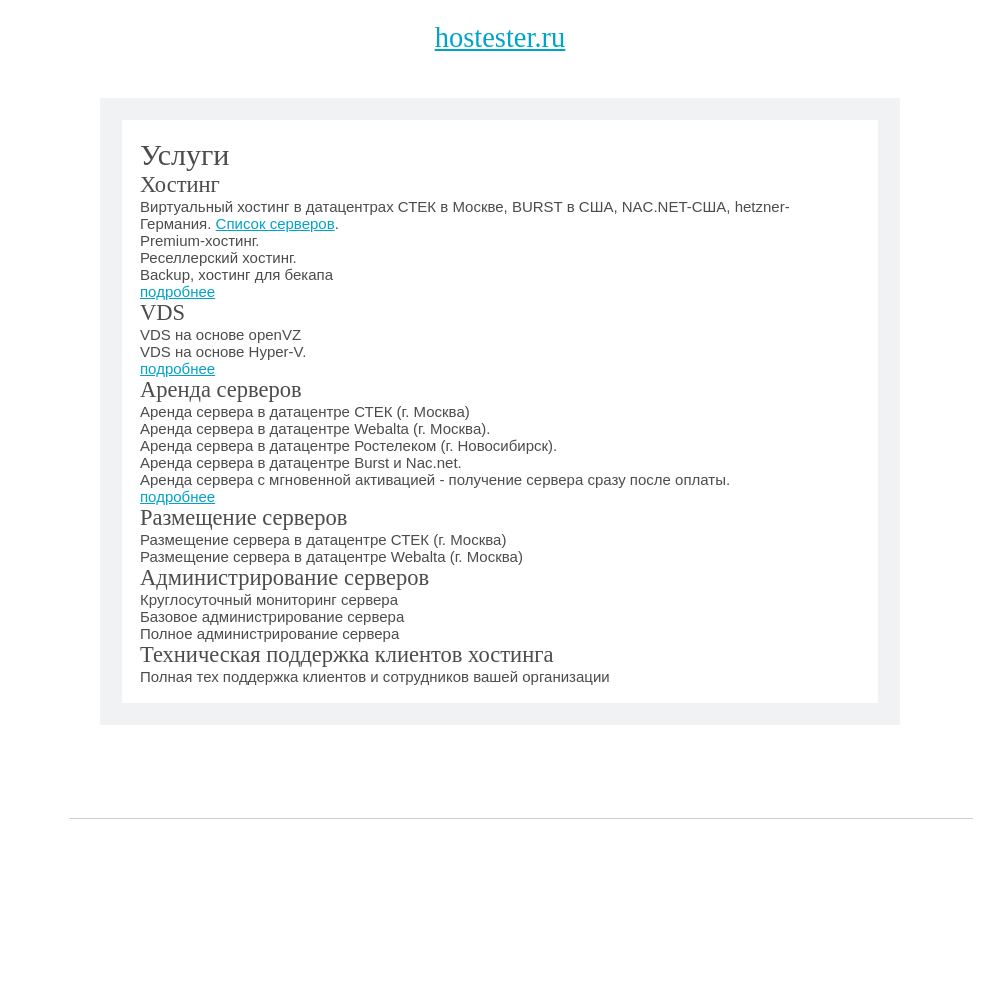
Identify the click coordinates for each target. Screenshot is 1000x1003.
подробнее (177, 291)
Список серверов (275, 223)
